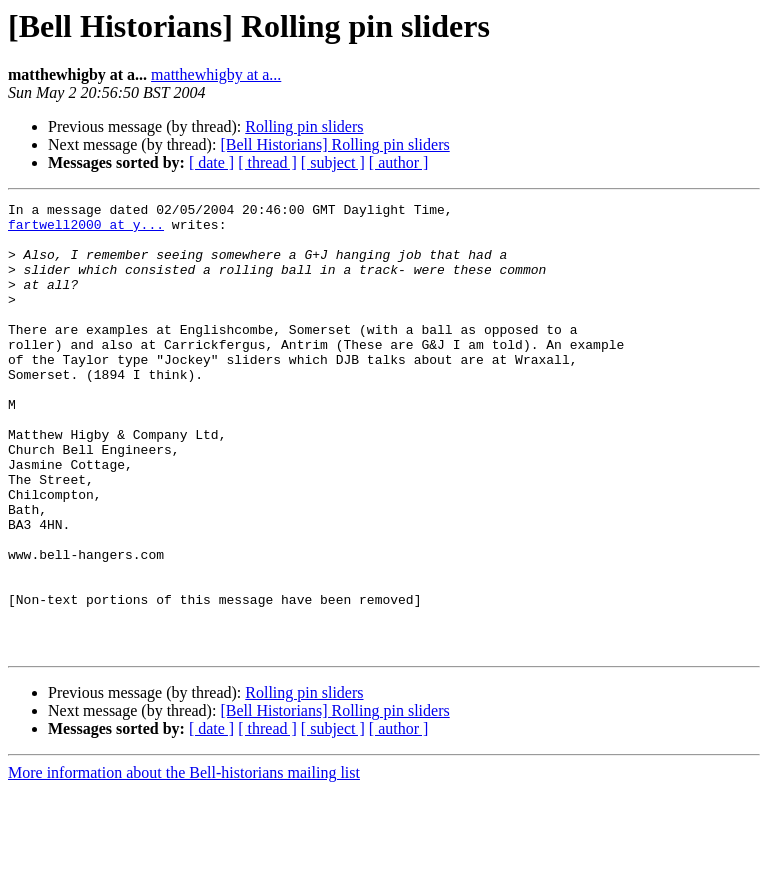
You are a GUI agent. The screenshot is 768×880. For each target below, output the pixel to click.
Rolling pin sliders (304, 126)
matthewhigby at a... (216, 74)
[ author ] (399, 162)
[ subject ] (333, 162)
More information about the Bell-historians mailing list (184, 862)
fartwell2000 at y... (86, 230)
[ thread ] (267, 162)
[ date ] (211, 162)
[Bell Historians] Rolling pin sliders (334, 144)
